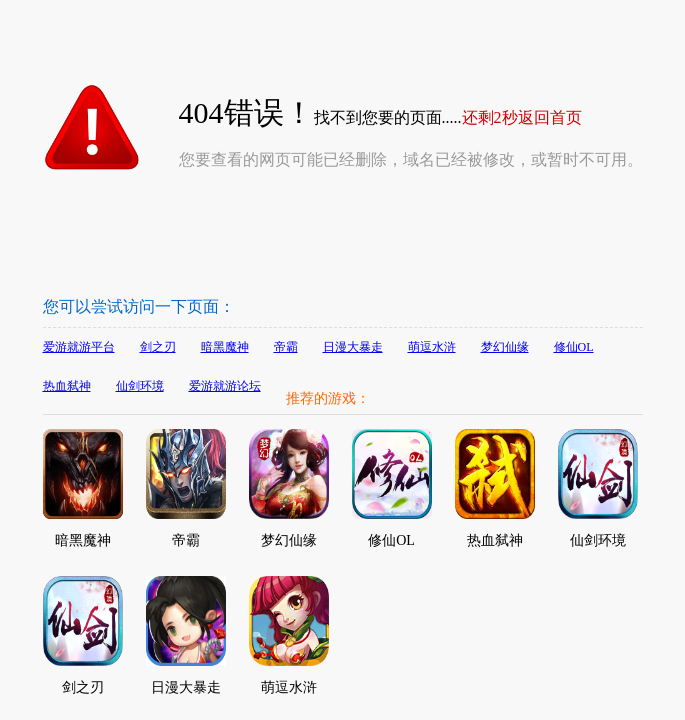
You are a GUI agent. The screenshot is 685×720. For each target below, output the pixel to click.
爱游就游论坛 (225, 386)
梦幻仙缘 (505, 347)
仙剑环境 (140, 386)
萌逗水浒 (432, 347)
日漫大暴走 (353, 347)
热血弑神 (67, 386)
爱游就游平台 (79, 347)
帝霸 (286, 347)
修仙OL (574, 347)
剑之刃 (158, 347)
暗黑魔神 (225, 347)
